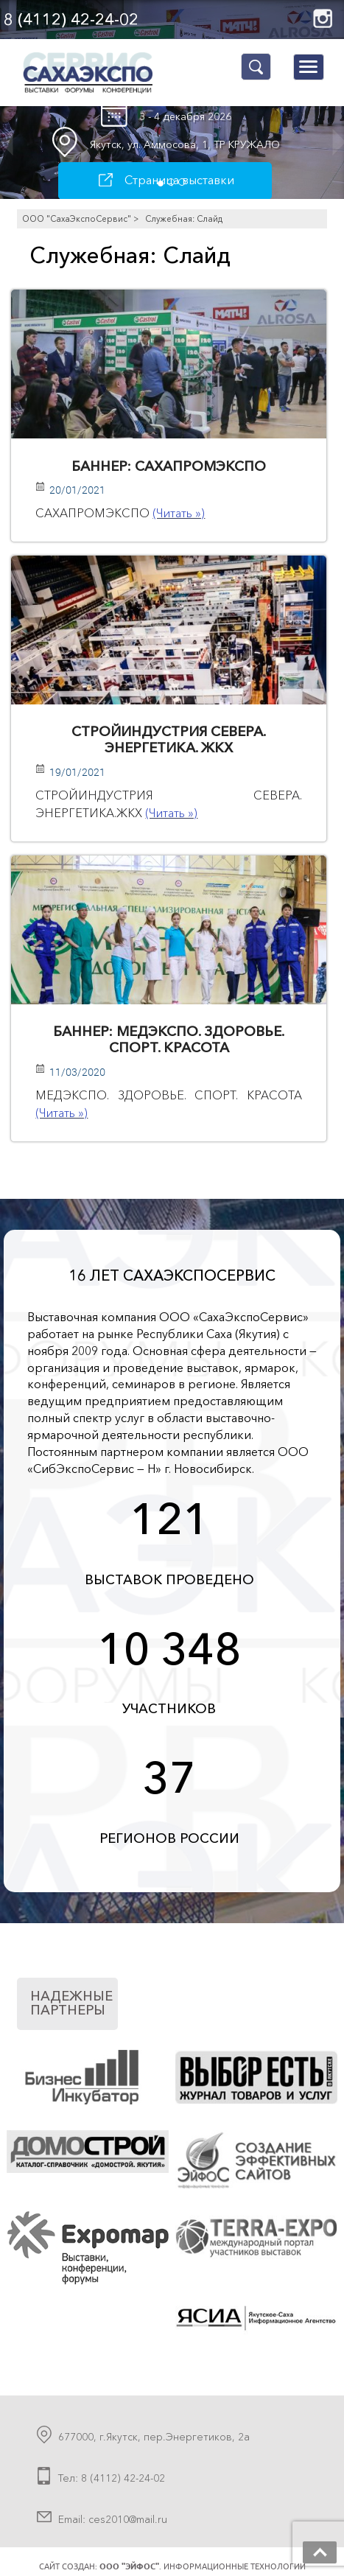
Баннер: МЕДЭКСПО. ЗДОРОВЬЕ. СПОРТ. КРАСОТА (168, 1039)
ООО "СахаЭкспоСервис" (76, 219)
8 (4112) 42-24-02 (71, 19)
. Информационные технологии (202, 2566)
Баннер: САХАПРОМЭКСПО (168, 466)
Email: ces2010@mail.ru (112, 2519)
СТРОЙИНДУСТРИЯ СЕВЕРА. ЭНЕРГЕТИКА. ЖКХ (168, 739)
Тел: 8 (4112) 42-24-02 (111, 2478)
